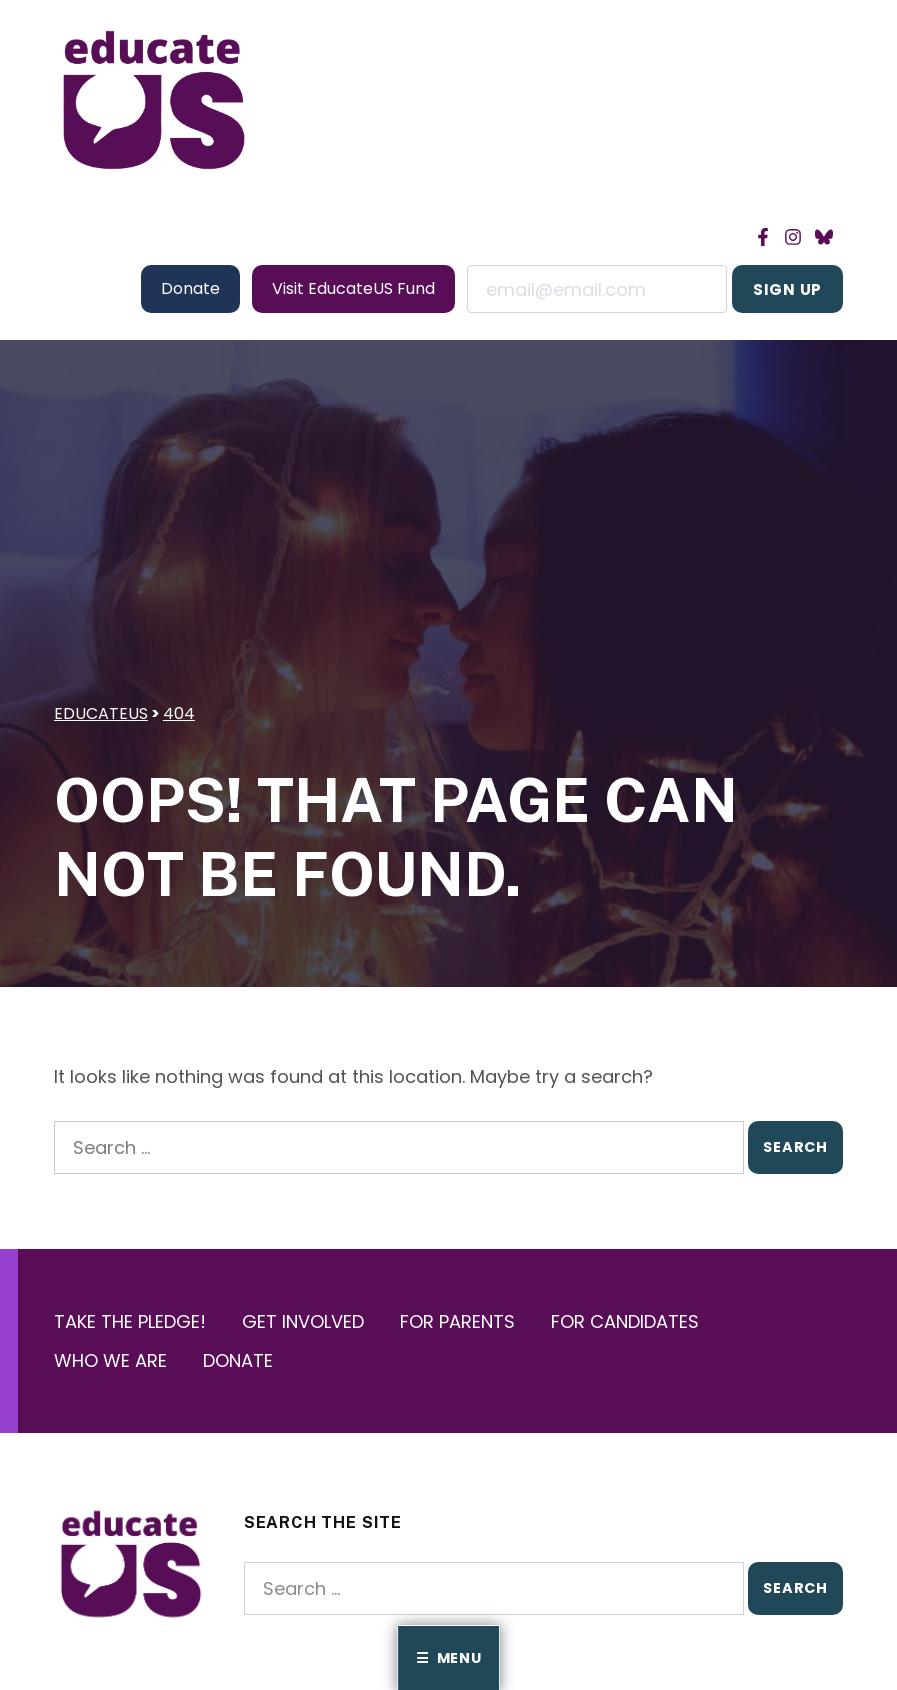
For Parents (457, 1321)
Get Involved (303, 1321)
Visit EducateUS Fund (353, 288)
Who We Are (110, 1360)
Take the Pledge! (130, 1321)
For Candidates (625, 1321)
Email (597, 289)
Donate (190, 288)
